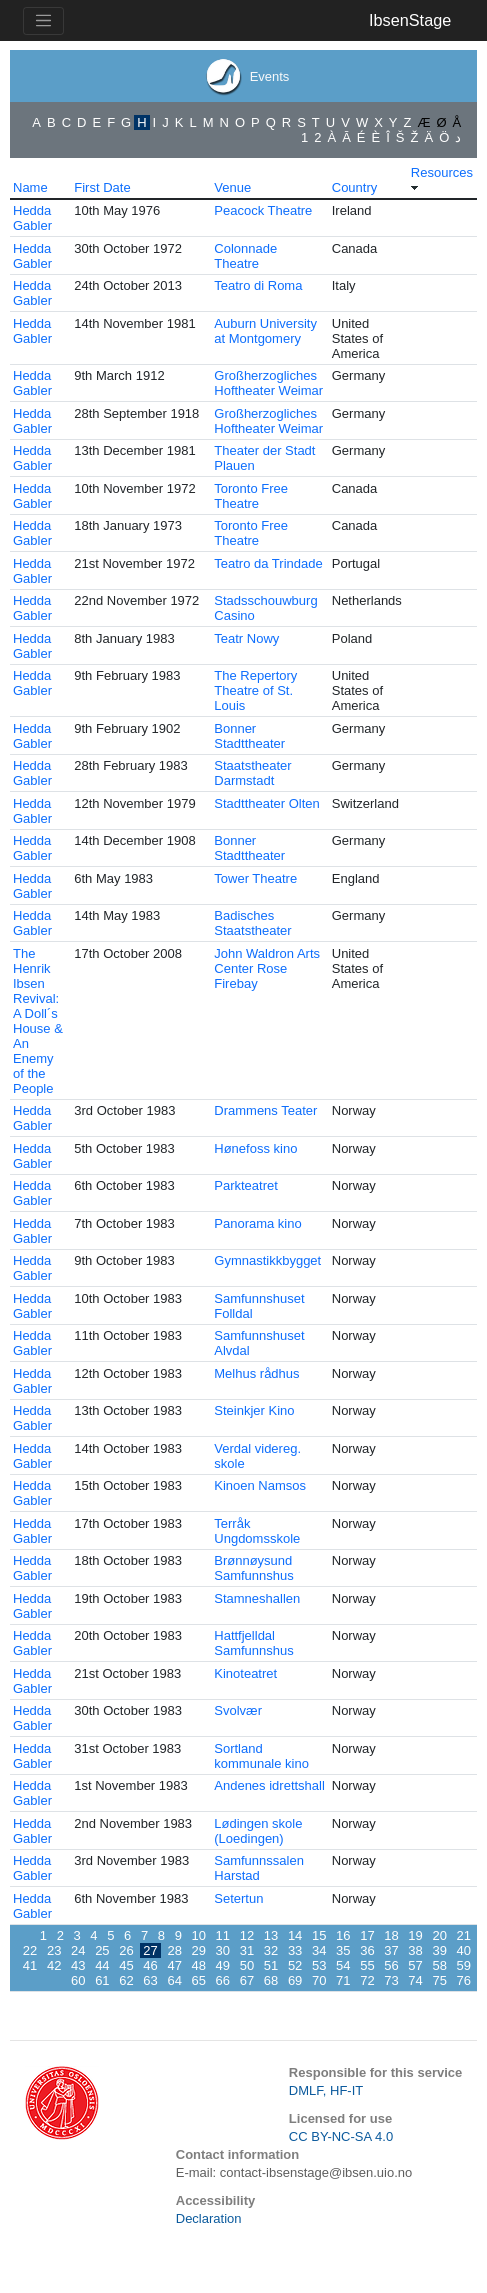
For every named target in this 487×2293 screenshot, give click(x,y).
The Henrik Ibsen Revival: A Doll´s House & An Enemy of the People (38, 1021)
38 (415, 1950)
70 (319, 1980)
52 (295, 1965)
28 (174, 1950)
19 (415, 1935)
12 (247, 1935)
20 (439, 1935)
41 (30, 1965)
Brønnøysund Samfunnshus (254, 1568)
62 (126, 1980)
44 (102, 1965)
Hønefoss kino (255, 1148)
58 (439, 1965)
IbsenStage (410, 20)
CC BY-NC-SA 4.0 (341, 2136)
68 (271, 1980)
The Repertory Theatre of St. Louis (255, 690)
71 (343, 1980)
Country (355, 187)
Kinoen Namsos (260, 1485)
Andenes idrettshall (269, 1785)
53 (319, 1965)
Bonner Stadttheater (249, 736)
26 (126, 1950)
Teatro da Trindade (268, 563)
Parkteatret (246, 1185)
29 (199, 1950)
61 (102, 1980)
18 (391, 1935)
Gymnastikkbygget (267, 1260)
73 (391, 1980)
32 (271, 1950)
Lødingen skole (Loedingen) (258, 1831)
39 (439, 1950)
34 (319, 1950)
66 (223, 1980)
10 (199, 1935)
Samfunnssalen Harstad (259, 1868)
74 (415, 1980)
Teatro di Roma (258, 285)
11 (223, 1935)
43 (78, 1965)
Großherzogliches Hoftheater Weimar (268, 383)
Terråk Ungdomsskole (257, 1531)
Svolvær (238, 1710)
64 (174, 1980)
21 (464, 1935)
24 (78, 1950)
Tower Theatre (255, 878)
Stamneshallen (257, 1598)
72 (367, 1980)
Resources (442, 172)
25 (102, 1950)
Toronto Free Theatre (251, 496)
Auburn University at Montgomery (265, 331)
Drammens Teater (265, 1110)
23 (54, 1950)
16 (343, 1935)
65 (199, 1980)
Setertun (238, 1898)
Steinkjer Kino (254, 1410)
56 (391, 1965)
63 (150, 1980)
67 (247, 1980)
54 (343, 1965)
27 (150, 1950)
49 (223, 1965)
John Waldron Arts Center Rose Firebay (267, 968)
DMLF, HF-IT (326, 2090)
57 (415, 1965)
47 (174, 1965)
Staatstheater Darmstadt (252, 773)
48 (199, 1965)
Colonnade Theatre (245, 256)
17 (367, 1935)
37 (391, 1950)
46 (150, 1965)
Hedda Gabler (32, 218)
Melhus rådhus (256, 1373)
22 (30, 1950)
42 (54, 1965)
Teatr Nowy (246, 638)
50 (247, 1965)
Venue (232, 187)
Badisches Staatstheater (252, 923)
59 (464, 1965)
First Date (102, 187)
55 (367, 1965)
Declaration (209, 2218)
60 (78, 1980)
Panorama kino (257, 1223)
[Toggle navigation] (43, 21)
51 (271, 1965)
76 (464, 1980)
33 (295, 1950)
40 (464, 1950)
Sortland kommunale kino (261, 1756)
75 (439, 1980)
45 (126, 1965)
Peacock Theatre (263, 210)
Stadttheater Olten (267, 803)
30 (223, 1950)
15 (319, 1935)
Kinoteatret (245, 1673)
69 (295, 1980)
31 (247, 1950)
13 (271, 1935)
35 (343, 1950)
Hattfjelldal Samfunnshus (254, 1643)
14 (295, 1935)
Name (30, 187)
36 (367, 1950)
